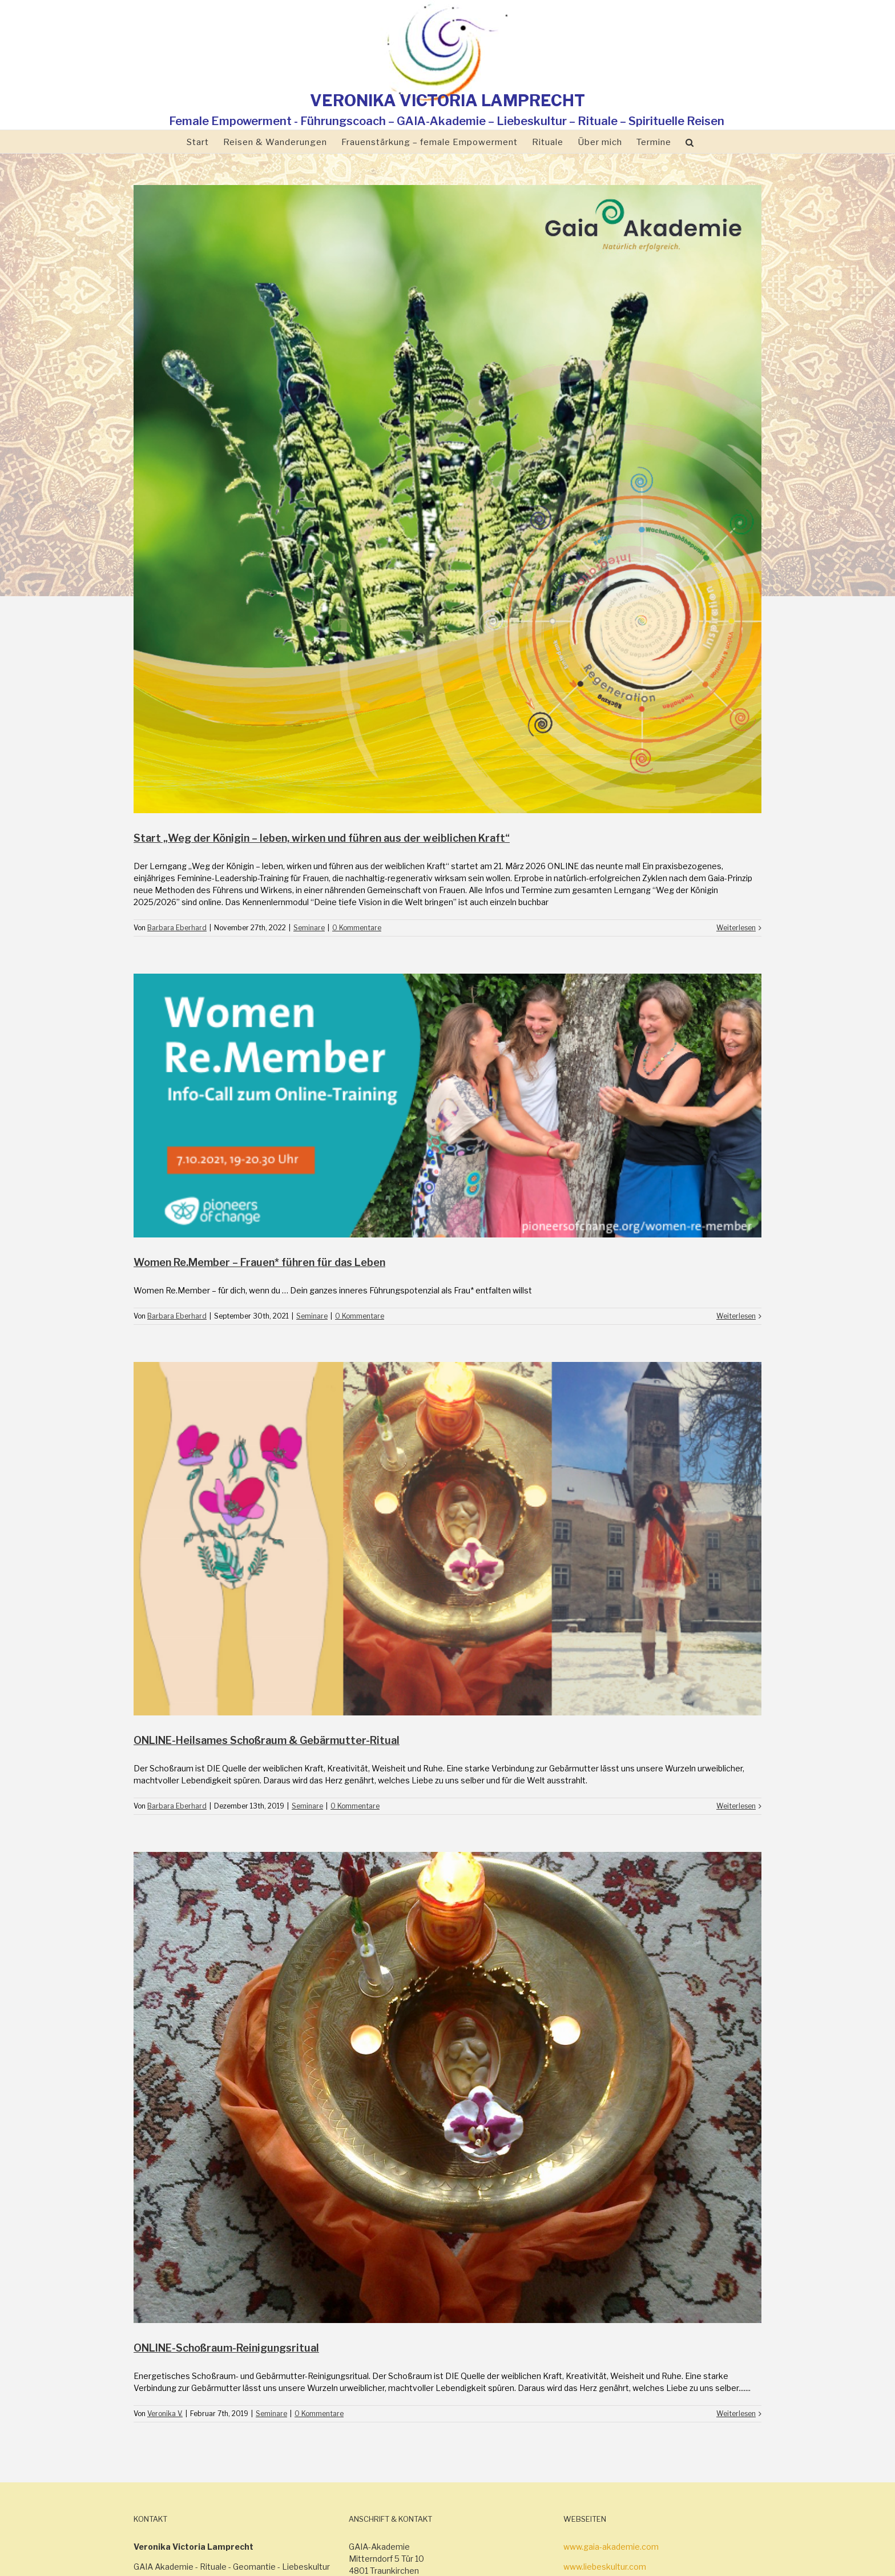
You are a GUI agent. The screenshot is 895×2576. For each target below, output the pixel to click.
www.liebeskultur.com (604, 2566)
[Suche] (690, 141)
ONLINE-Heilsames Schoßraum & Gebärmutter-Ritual (267, 1740)
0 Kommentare (356, 927)
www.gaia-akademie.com (611, 2546)
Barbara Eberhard (177, 927)
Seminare (309, 927)
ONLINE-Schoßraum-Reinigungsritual (226, 2348)
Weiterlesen (736, 927)
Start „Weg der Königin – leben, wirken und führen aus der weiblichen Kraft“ (322, 838)
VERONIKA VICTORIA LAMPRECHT (447, 100)
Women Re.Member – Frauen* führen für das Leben (259, 1262)
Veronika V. (165, 2413)
